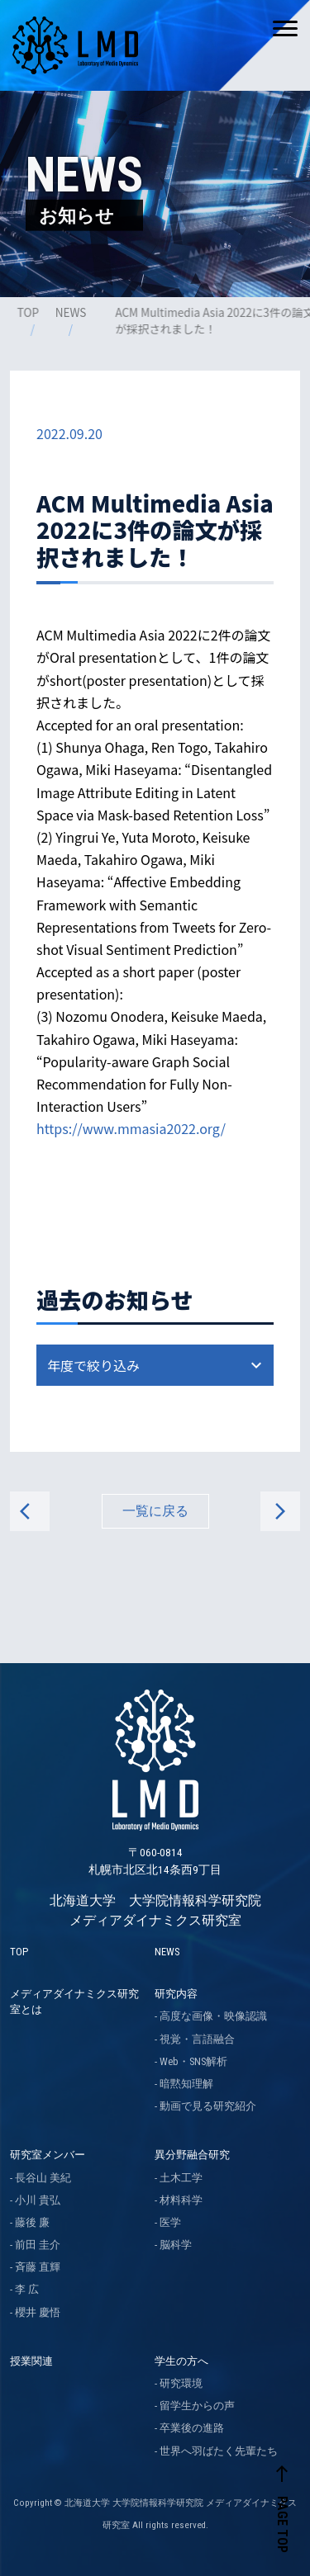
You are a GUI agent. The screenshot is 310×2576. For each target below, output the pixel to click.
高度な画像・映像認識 (213, 2016)
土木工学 (181, 2178)
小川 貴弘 (37, 2200)
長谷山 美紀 (43, 2178)
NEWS (72, 312)
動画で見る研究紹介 (208, 2106)
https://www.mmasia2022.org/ (131, 1128)
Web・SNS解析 (193, 2061)
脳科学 (176, 2244)
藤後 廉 (32, 2222)
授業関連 (31, 2361)
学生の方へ (181, 2361)
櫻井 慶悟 (37, 2312)
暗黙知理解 (186, 2083)
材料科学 (181, 2200)
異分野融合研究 (192, 2154)
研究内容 (176, 1994)
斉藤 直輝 (37, 2267)
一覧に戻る (155, 1511)
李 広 (27, 2289)
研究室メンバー (47, 2154)
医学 (170, 2222)
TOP (29, 312)
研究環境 (181, 2383)
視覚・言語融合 (197, 2039)
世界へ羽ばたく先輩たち (219, 2451)
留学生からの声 (197, 2405)
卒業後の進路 (192, 2428)
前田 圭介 (37, 2244)
